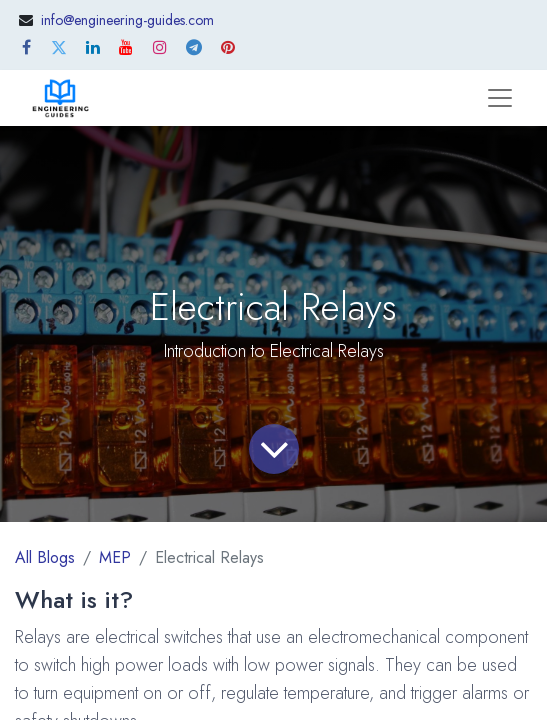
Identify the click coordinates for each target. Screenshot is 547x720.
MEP (115, 557)
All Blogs (45, 557)
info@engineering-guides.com (127, 20)
